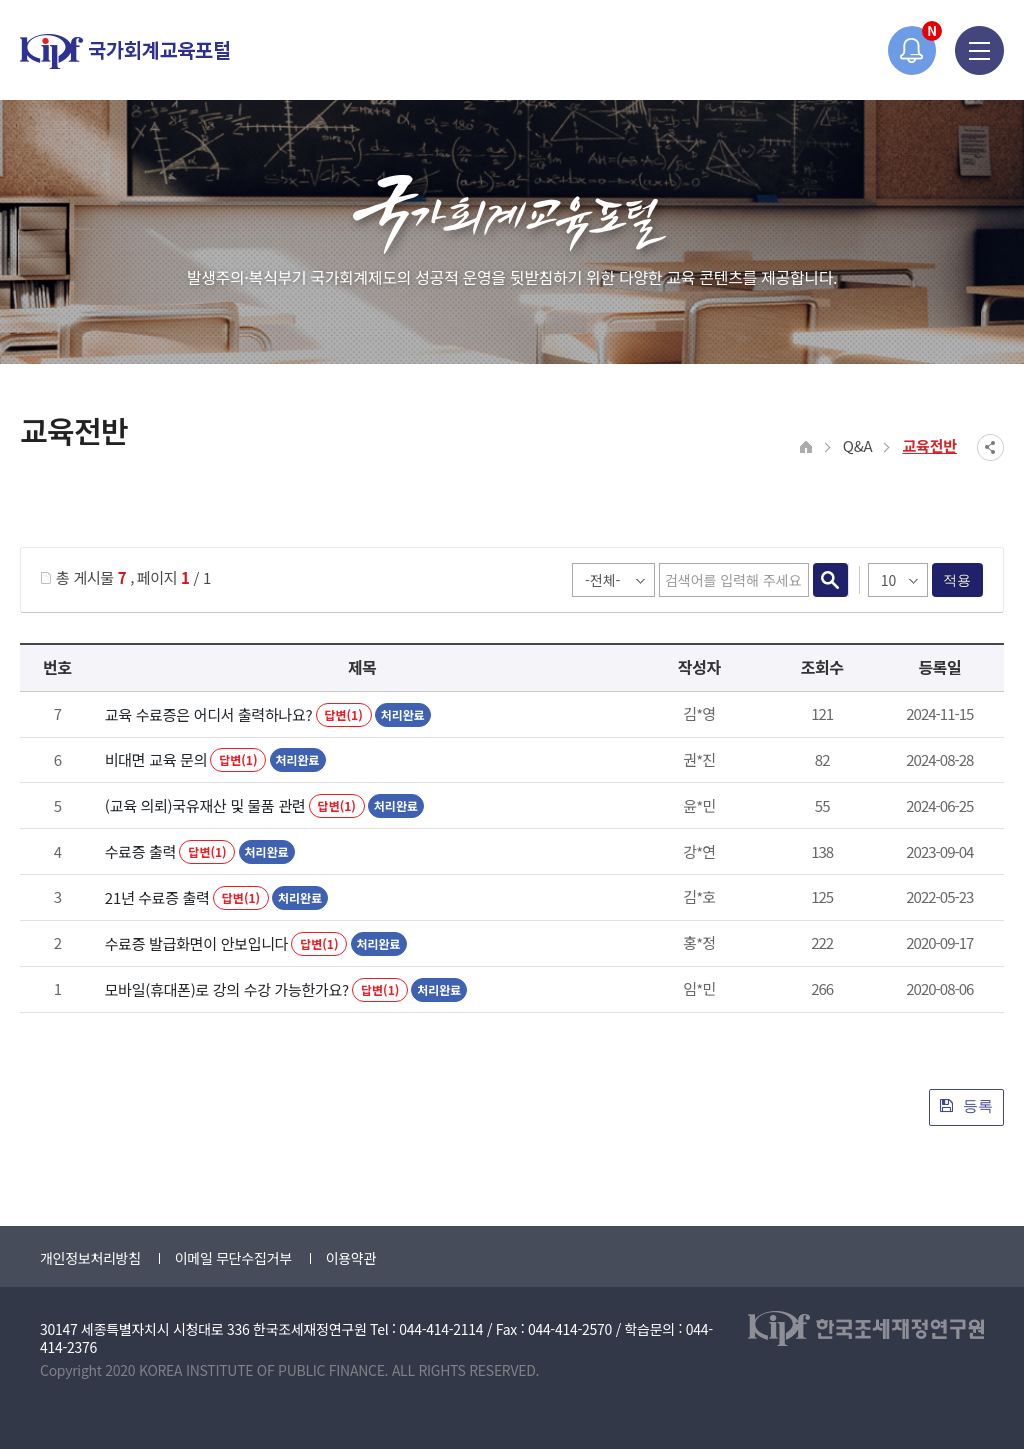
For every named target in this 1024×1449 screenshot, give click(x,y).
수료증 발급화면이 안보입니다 (196, 943)
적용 (957, 580)
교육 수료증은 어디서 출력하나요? (209, 714)
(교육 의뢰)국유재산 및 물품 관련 (205, 805)
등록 (966, 1105)
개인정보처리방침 (90, 1258)
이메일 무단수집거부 (233, 1258)
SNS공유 (990, 447)
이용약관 (351, 1258)
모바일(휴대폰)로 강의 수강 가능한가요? (227, 989)
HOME (806, 447)
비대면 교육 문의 (156, 759)
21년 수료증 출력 (157, 897)
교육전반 (929, 445)
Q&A (858, 445)
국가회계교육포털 (125, 51)
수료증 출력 (140, 851)
